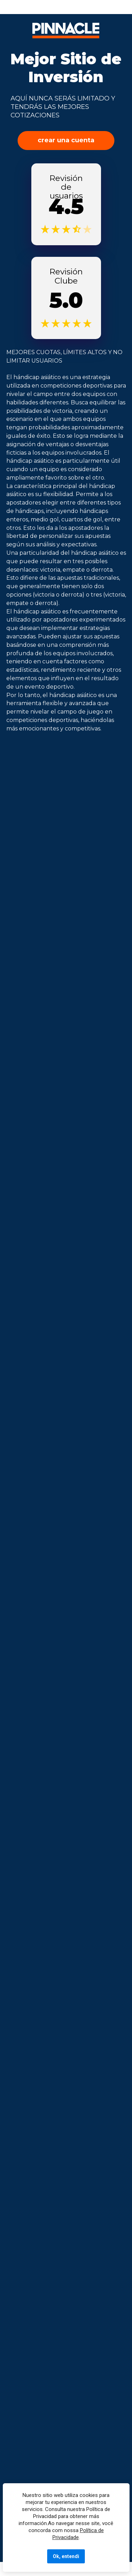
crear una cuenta (66, 140)
